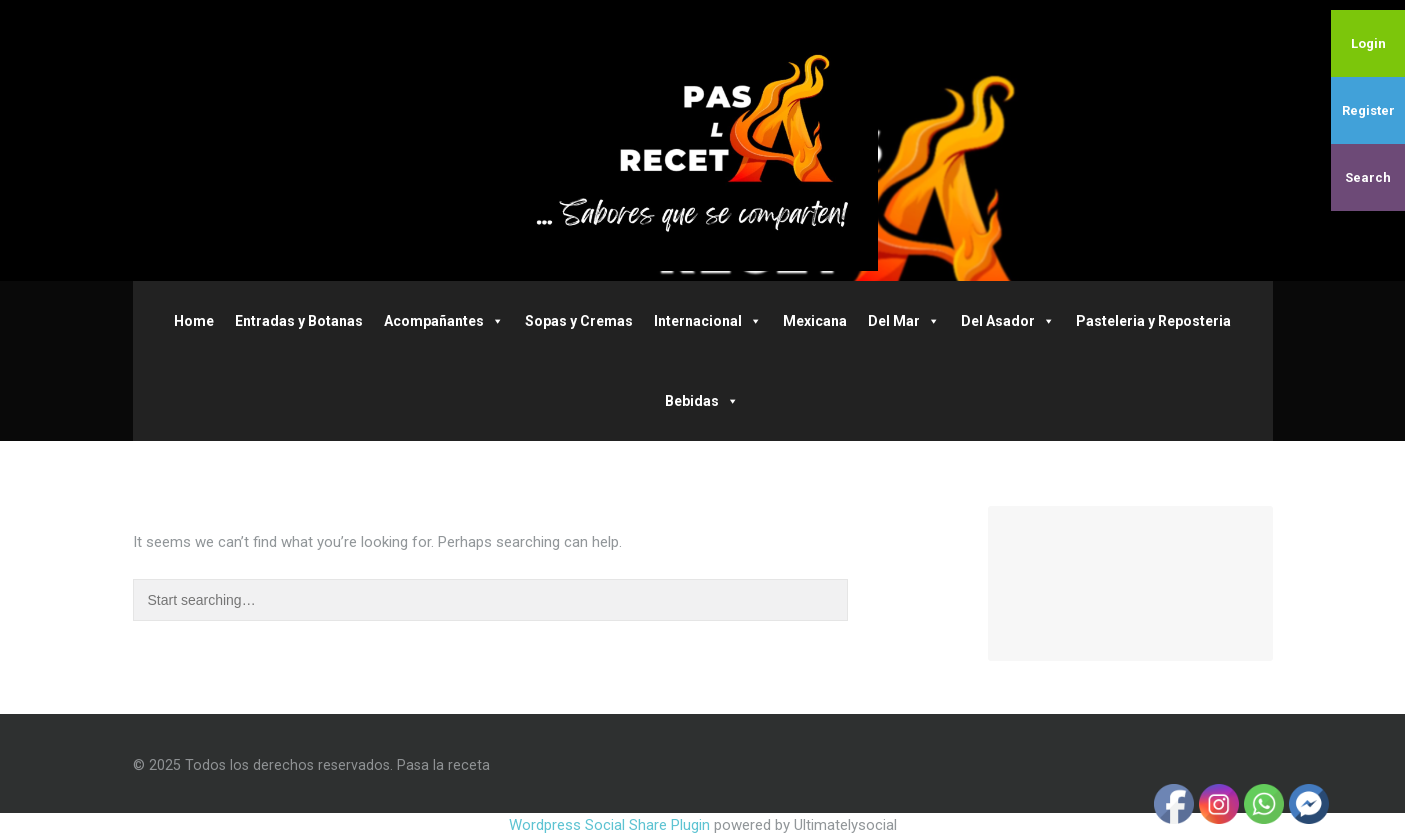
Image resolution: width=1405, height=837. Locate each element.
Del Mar (904, 321)
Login (1368, 43)
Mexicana (815, 321)
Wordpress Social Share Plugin (611, 825)
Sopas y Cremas (579, 321)
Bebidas (702, 401)
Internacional (708, 321)
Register (1368, 110)
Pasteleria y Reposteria (1153, 321)
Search (1368, 177)
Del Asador (1008, 321)
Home (194, 321)
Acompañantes (444, 321)
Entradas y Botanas (299, 321)
